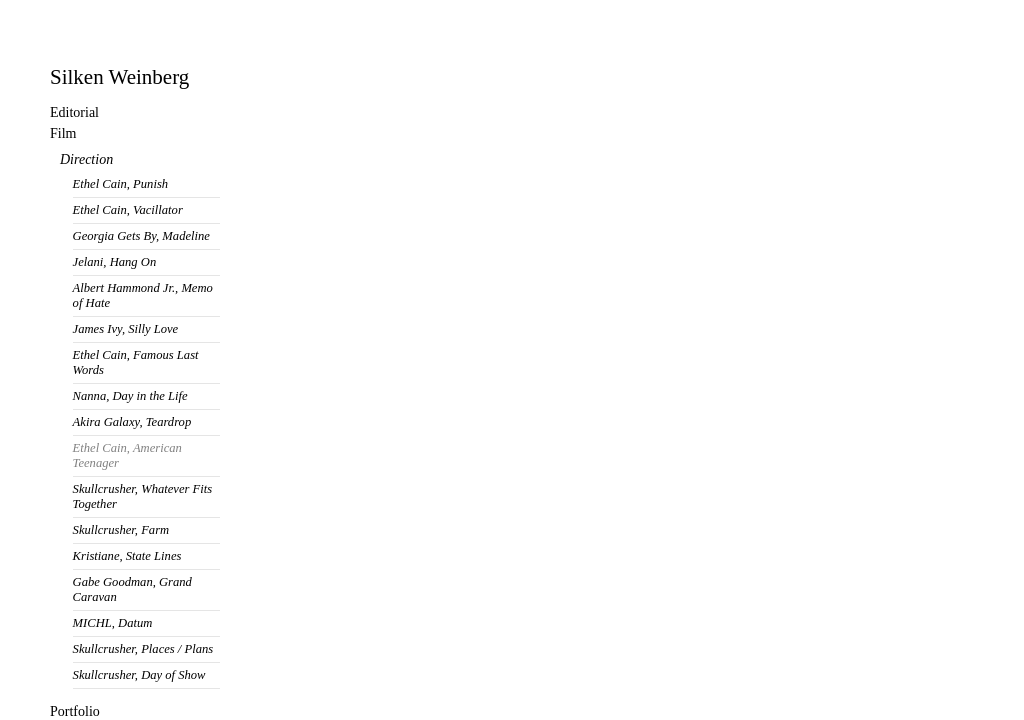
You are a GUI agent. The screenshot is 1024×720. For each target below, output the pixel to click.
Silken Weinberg (119, 77)
